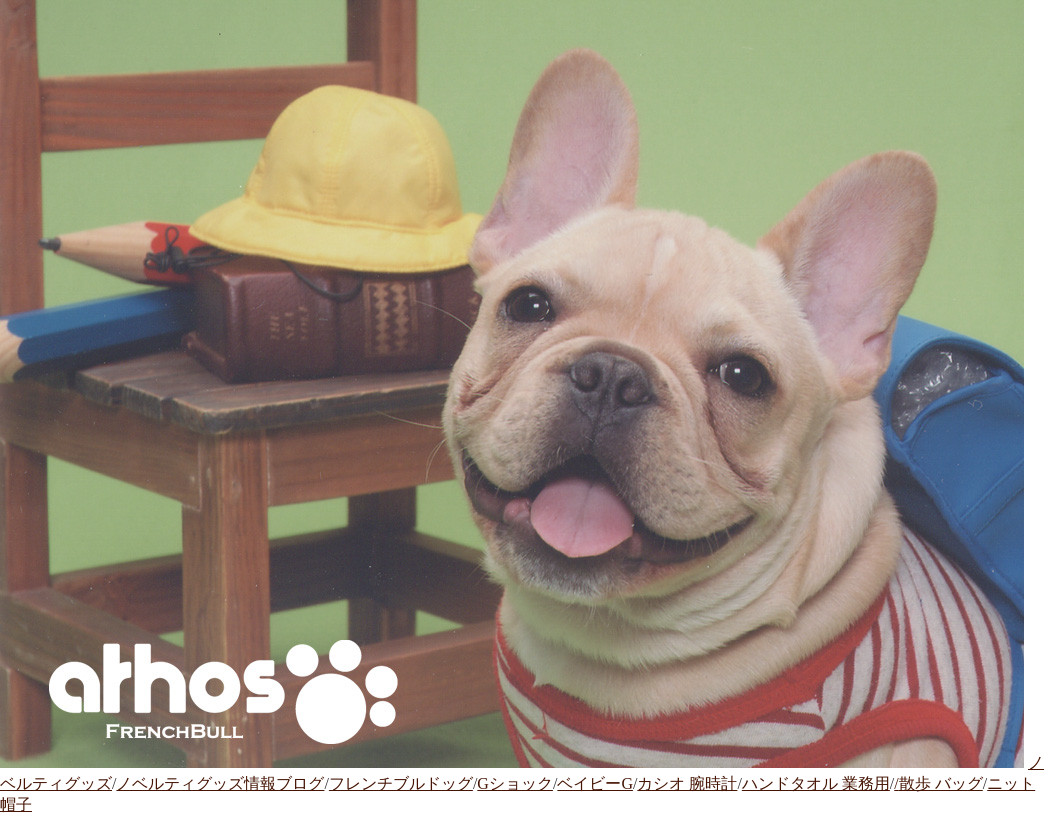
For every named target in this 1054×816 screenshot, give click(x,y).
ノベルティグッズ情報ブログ (220, 783)
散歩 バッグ (941, 783)
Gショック (515, 783)
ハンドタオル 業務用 (816, 783)
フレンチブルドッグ (401, 783)
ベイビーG (595, 783)
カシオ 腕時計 (687, 783)
